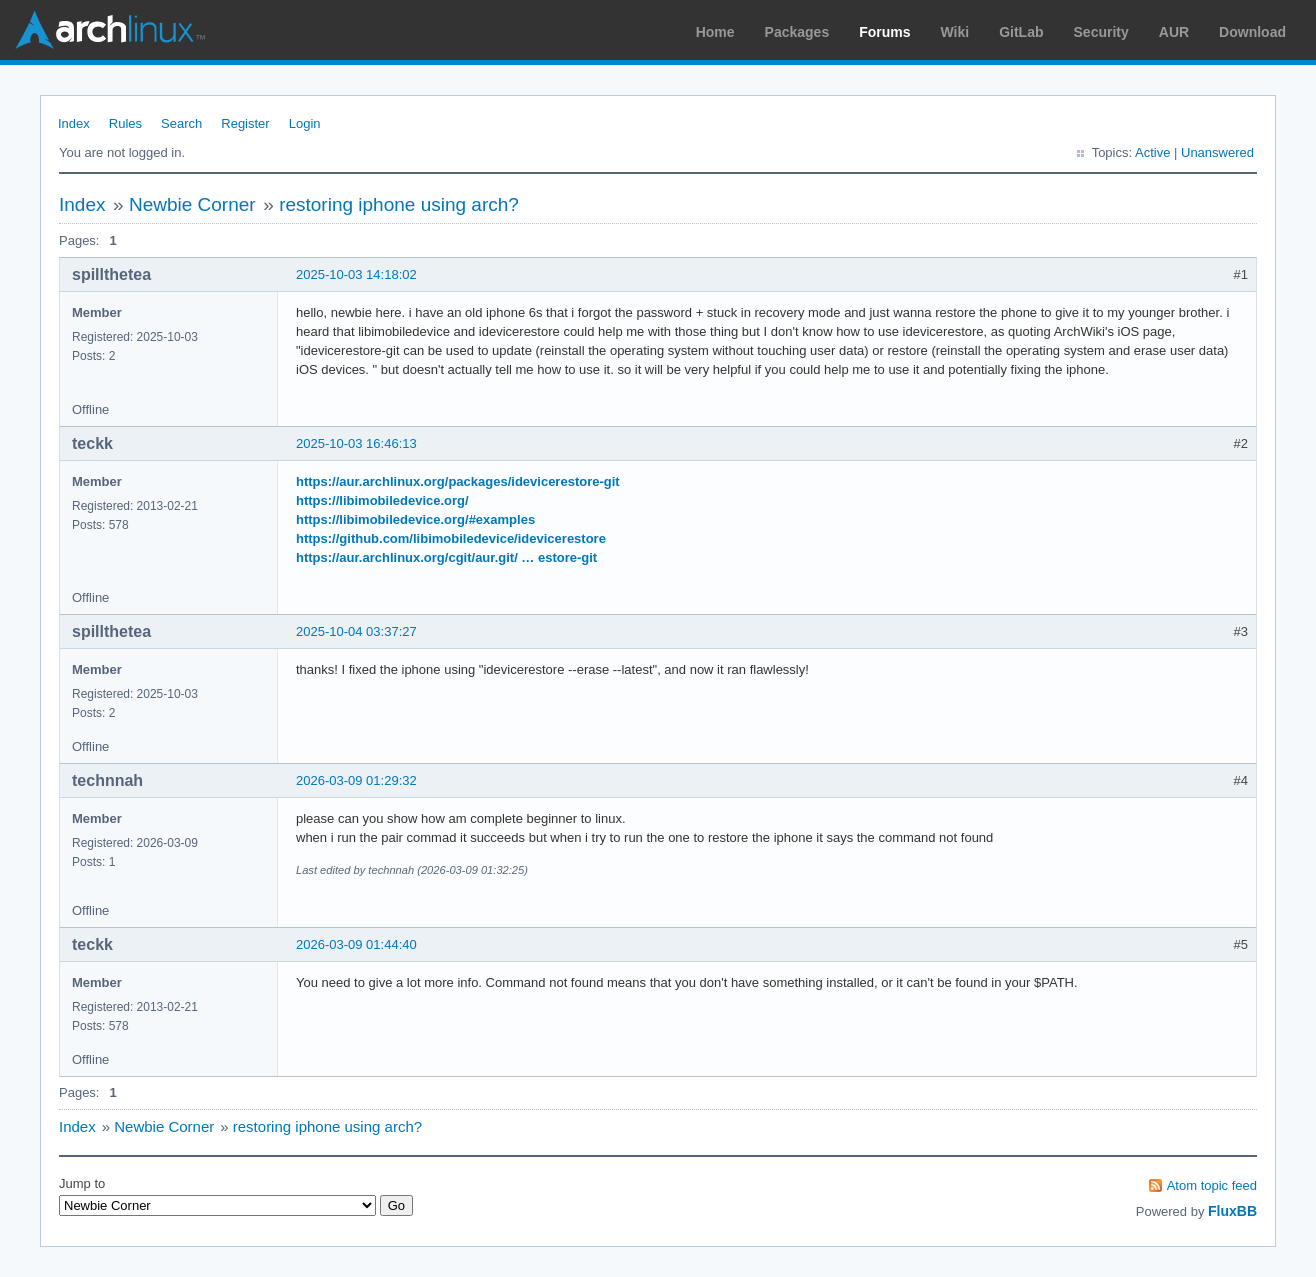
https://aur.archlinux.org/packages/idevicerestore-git (458, 481)
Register (245, 123)
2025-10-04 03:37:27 (356, 631)
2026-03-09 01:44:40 (356, 944)
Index (74, 123)
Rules (125, 123)
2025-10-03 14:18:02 (356, 274)
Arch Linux (110, 30)
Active (1152, 152)
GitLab (1021, 32)
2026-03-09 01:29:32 (356, 780)
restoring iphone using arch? (399, 204)
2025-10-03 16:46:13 (356, 443)
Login (305, 123)
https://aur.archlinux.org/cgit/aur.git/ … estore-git (446, 557)
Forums (884, 32)
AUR (1174, 32)
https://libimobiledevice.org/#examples (415, 519)
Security (1101, 32)
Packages (797, 32)
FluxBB (1232, 1211)
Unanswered (1217, 152)
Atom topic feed (1212, 1185)
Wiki (955, 32)
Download (1252, 32)
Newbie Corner (192, 204)
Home (715, 32)
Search (181, 123)
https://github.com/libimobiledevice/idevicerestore (451, 538)
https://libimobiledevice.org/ (382, 500)
